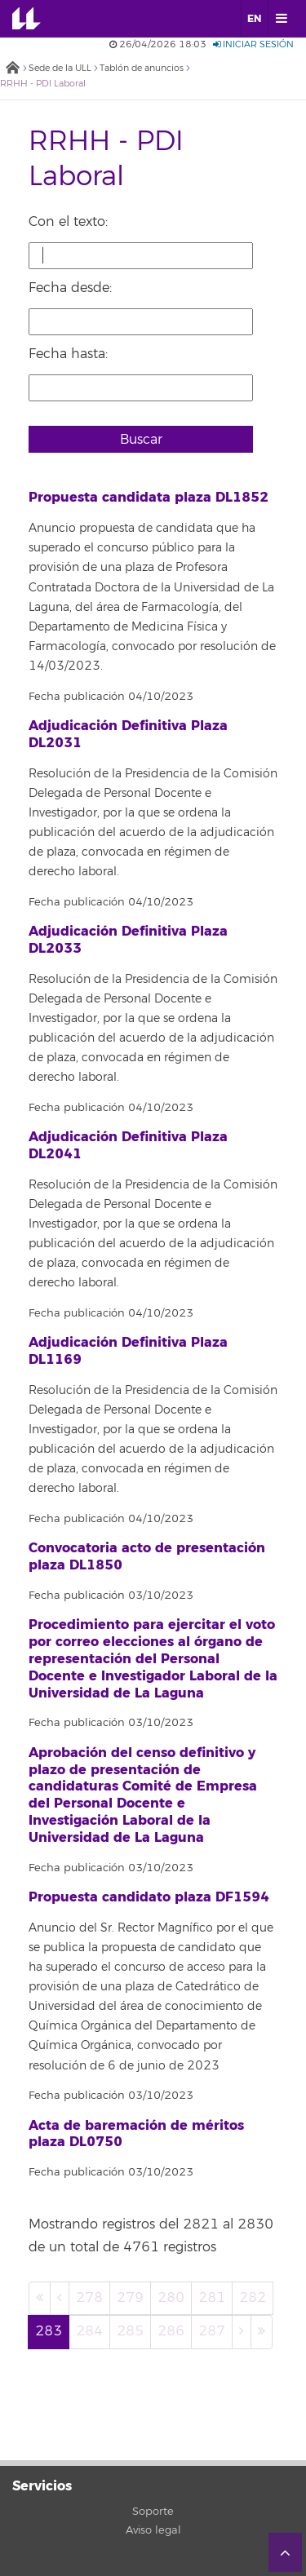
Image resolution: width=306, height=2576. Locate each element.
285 (130, 2331)
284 (89, 2331)
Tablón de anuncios (142, 68)
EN (254, 18)
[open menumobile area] (281, 19)
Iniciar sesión (253, 44)
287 (211, 2331)
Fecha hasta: (68, 354)
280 (170, 2298)
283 (48, 2331)
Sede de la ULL (60, 68)
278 (89, 2298)
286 (170, 2331)
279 (130, 2298)
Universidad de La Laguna (37, 18)
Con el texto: (68, 222)
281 (211, 2298)
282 (252, 2298)
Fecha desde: (70, 288)
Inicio (12, 69)
